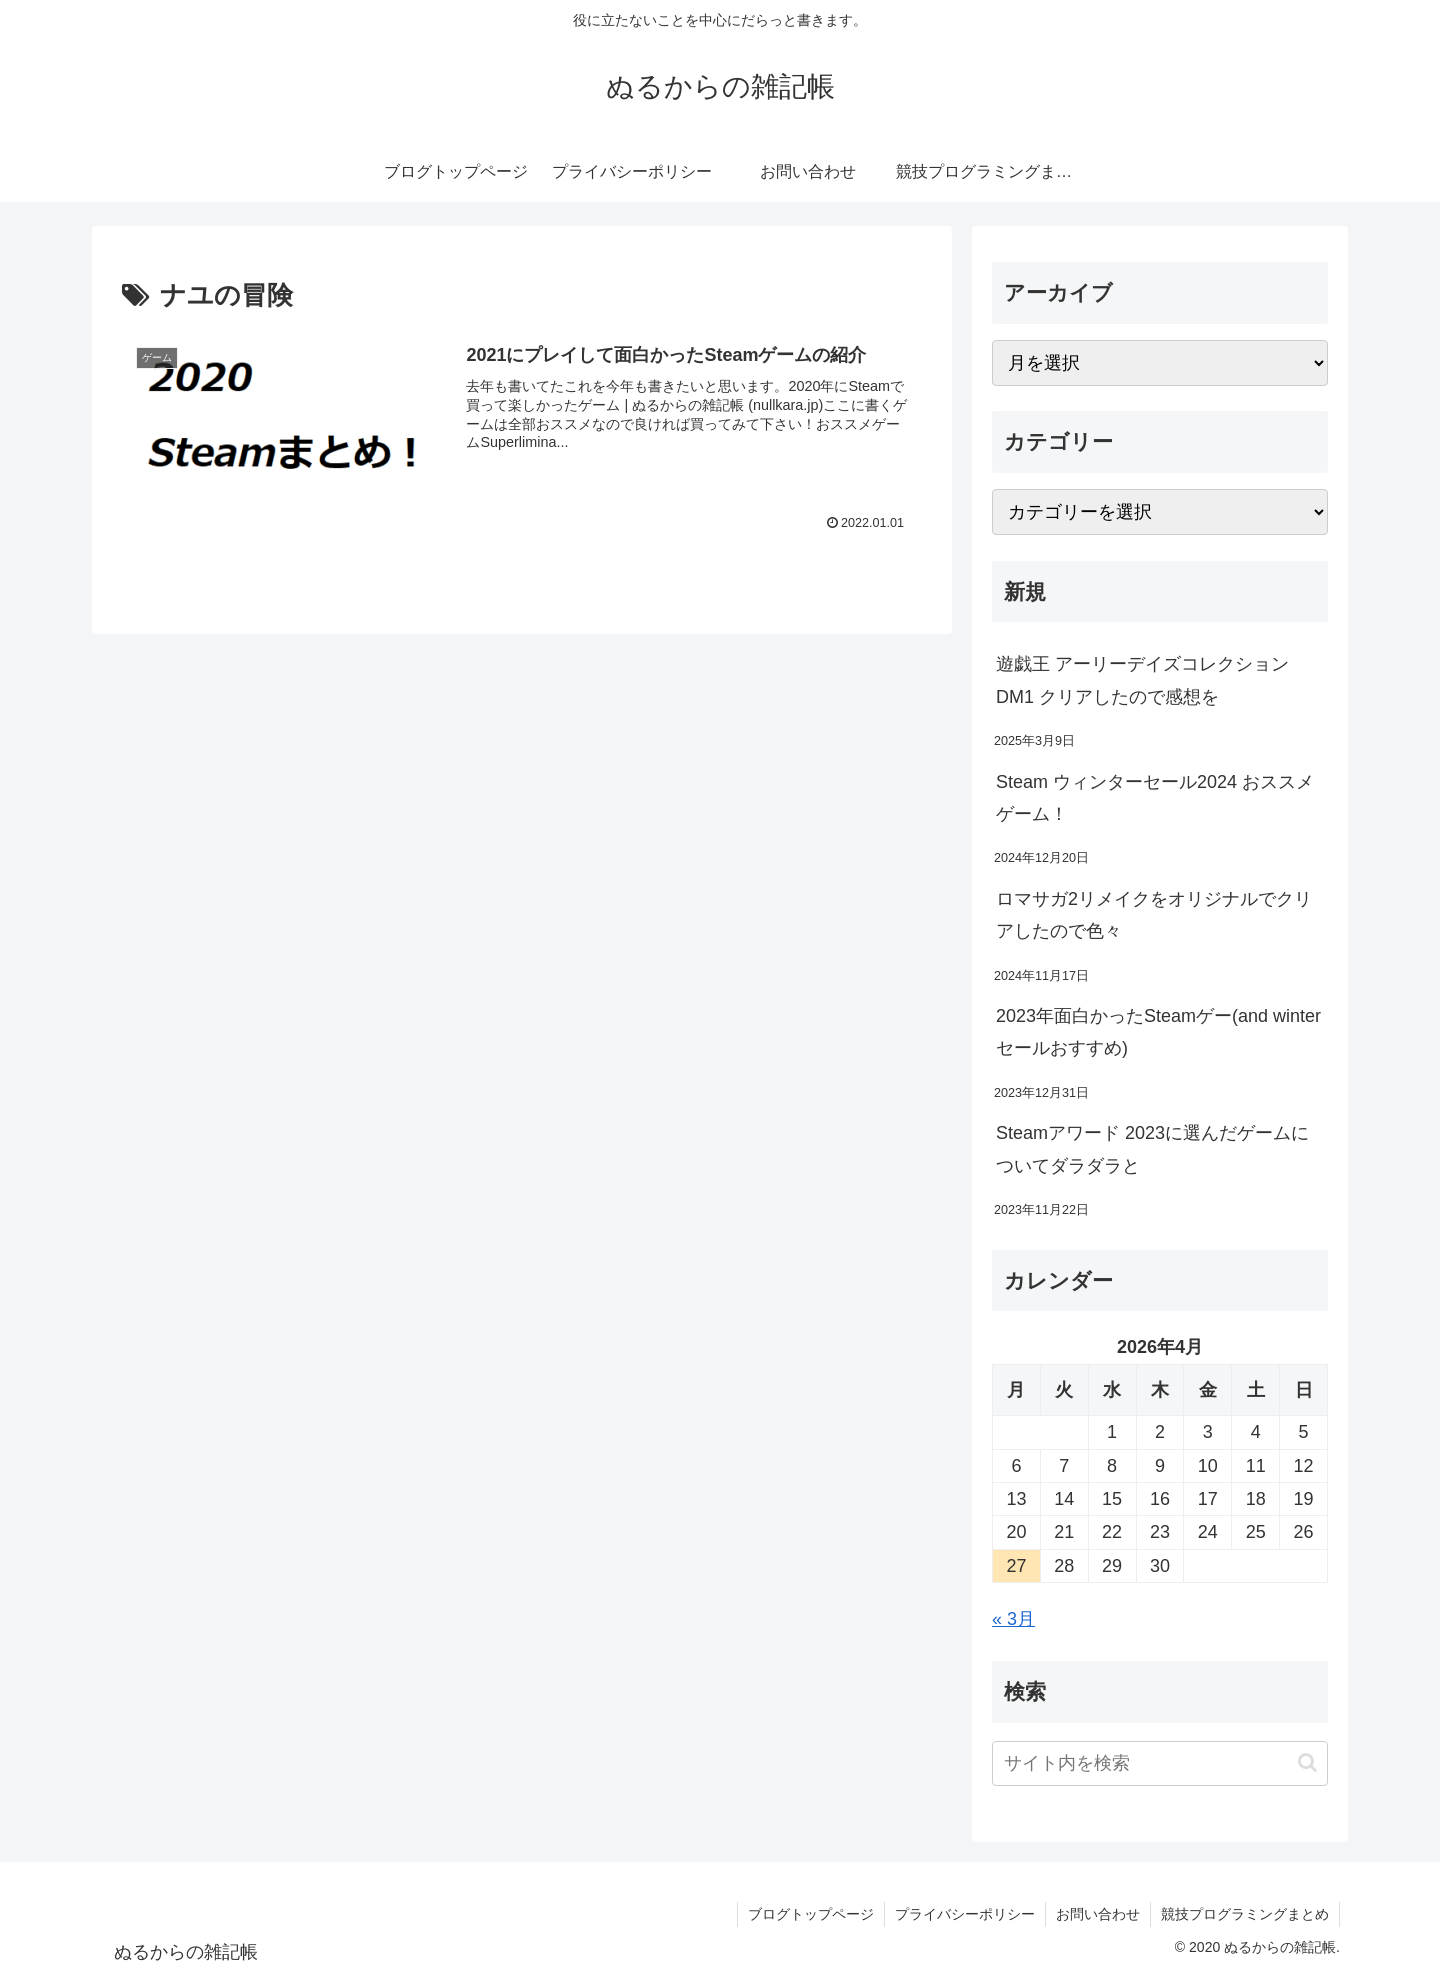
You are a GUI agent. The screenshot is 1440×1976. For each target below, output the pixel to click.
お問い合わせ (1098, 1914)
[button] (1307, 1762)
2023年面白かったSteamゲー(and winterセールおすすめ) (1158, 1032)
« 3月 (1013, 1619)
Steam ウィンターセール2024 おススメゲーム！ (1155, 798)
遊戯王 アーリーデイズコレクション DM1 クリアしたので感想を (1142, 680)
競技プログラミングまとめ (1245, 1914)
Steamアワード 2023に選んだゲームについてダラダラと (1152, 1149)
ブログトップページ (811, 1914)
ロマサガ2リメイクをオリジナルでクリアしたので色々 (1154, 915)
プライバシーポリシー (965, 1914)
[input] (1160, 1763)
